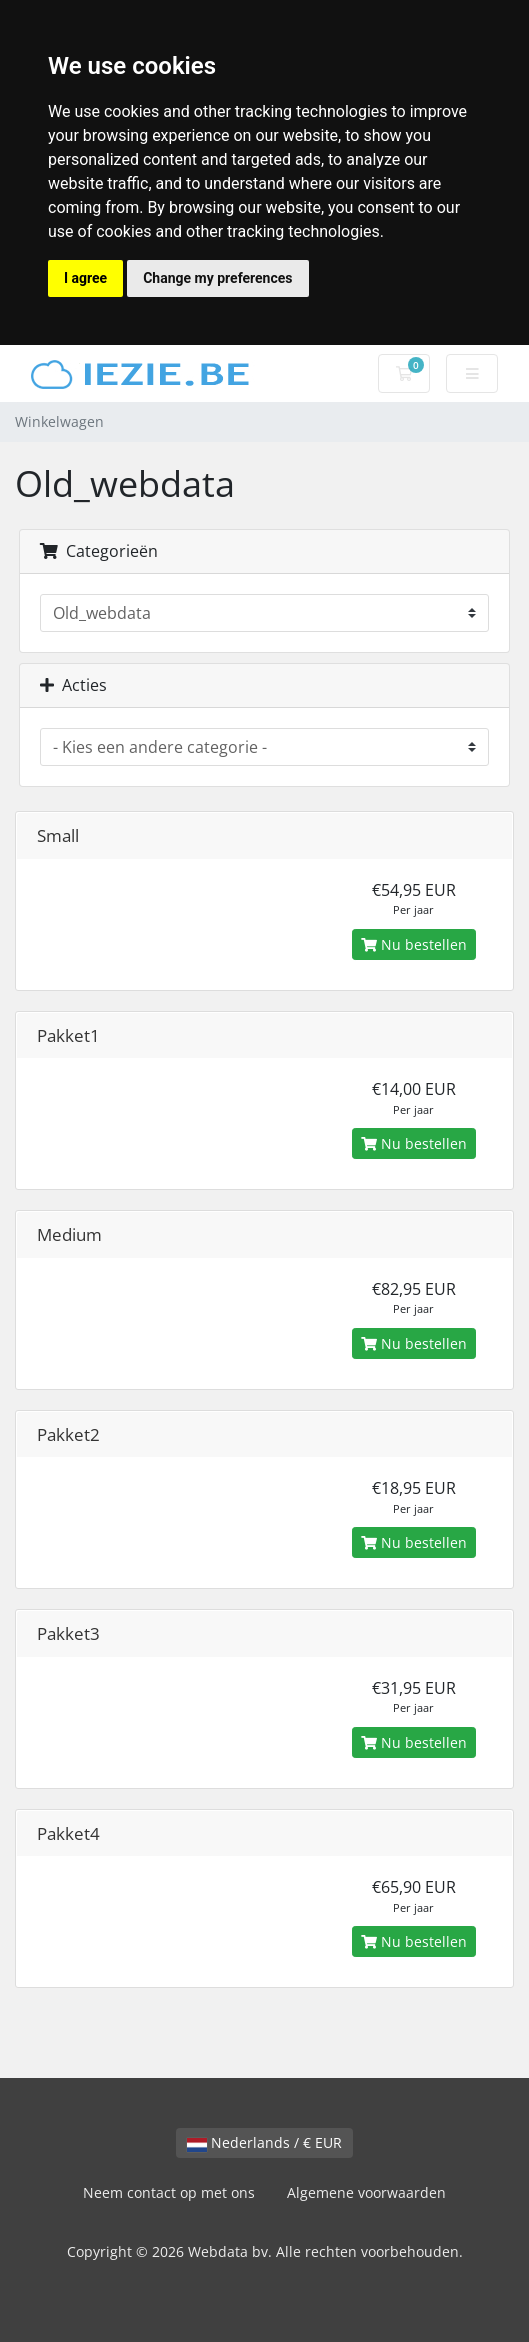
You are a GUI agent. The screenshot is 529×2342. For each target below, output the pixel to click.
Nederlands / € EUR (264, 2142)
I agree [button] (85, 278)
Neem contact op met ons (169, 2192)
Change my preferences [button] (217, 278)
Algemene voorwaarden (366, 2192)
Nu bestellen (414, 944)
